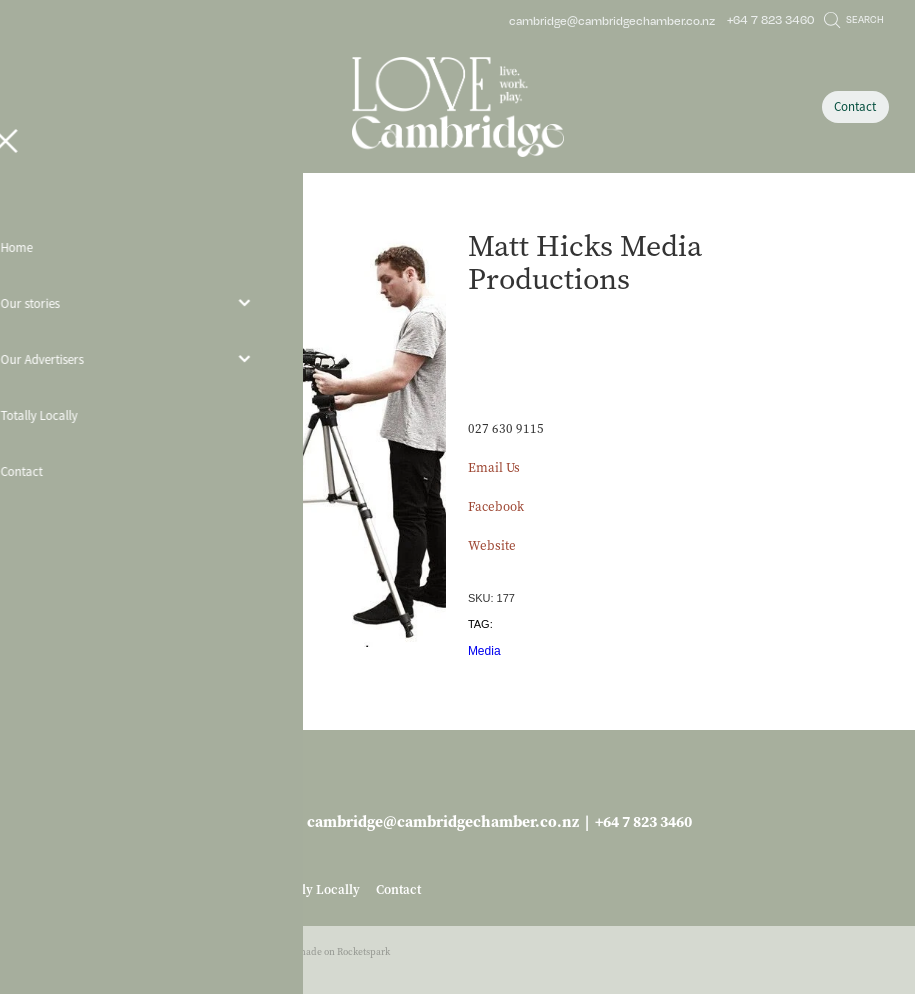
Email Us (494, 467)
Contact (855, 106)
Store (125, 214)
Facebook (496, 506)
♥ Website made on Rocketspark (321, 951)
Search (854, 19)
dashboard (130, 951)
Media (484, 651)
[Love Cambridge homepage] (457, 107)
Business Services (192, 214)
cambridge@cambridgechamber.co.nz (612, 19)
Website (492, 545)
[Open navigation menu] (134, 107)
